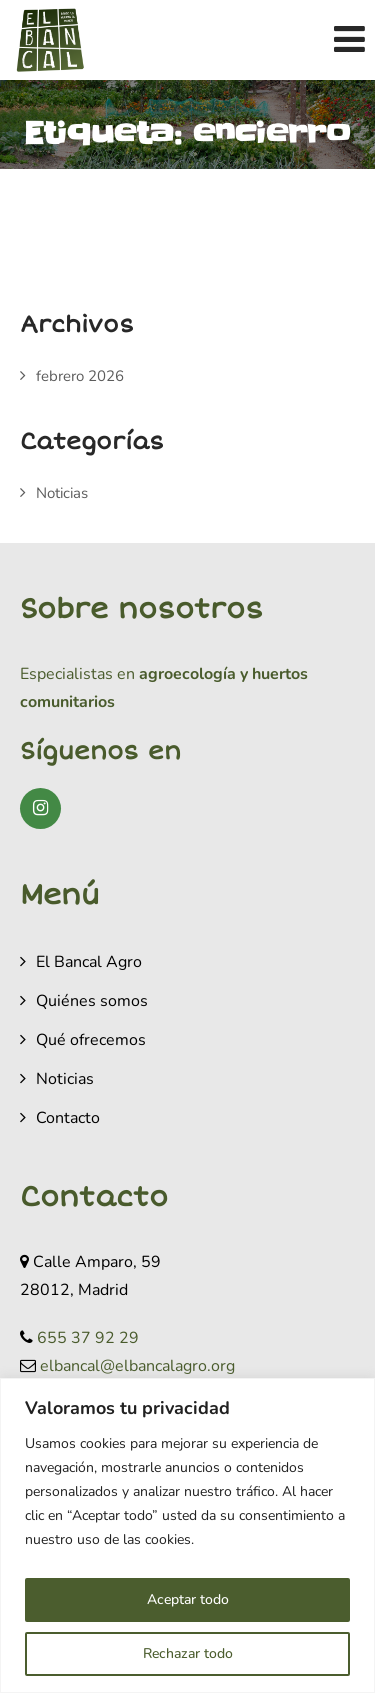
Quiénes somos (92, 1001)
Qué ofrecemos (91, 1040)
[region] (187, 1535)
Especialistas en (77, 674)
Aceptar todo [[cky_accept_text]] (188, 1599)
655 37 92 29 (88, 1338)
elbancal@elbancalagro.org (137, 1366)
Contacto (68, 1118)
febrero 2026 (80, 376)
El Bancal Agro (89, 962)
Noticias (62, 493)
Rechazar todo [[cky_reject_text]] (188, 1653)
